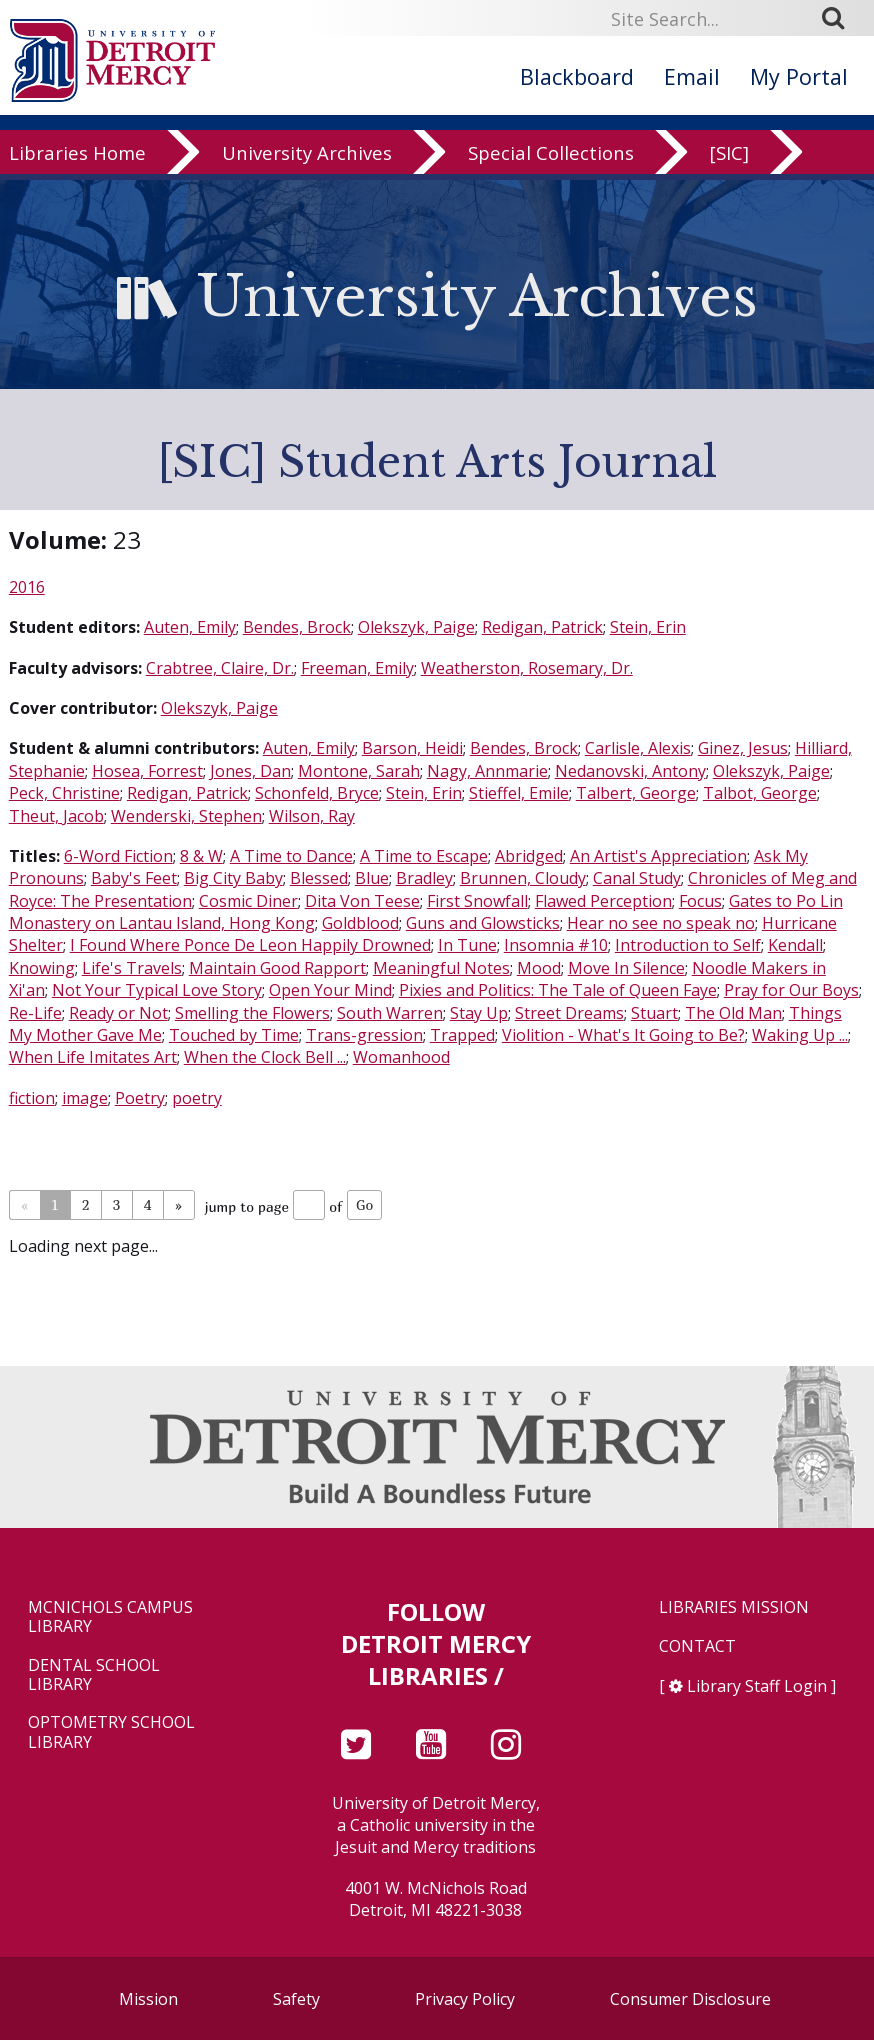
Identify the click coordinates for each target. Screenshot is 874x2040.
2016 (27, 587)
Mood (539, 968)
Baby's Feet (134, 878)
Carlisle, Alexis (638, 748)
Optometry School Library (111, 1732)
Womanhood (401, 1057)
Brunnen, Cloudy (523, 878)
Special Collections (551, 172)
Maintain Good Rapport (277, 968)
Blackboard (577, 76)
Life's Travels (132, 968)
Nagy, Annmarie (487, 771)
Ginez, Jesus (743, 748)
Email (692, 76)
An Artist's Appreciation (658, 856)
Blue (372, 878)
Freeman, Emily (357, 668)
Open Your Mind (330, 990)
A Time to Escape (424, 856)
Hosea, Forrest (147, 771)
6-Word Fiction (118, 856)
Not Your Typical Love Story (157, 990)
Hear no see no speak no (661, 923)
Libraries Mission (734, 1607)
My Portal (799, 76)
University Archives (307, 172)
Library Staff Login (757, 1686)
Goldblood (360, 923)
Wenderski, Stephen (186, 816)
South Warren (390, 1013)
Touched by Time (234, 1035)
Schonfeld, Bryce (317, 793)
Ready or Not (118, 1013)
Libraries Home (77, 172)
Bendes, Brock (297, 627)
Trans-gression (364, 1035)
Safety (296, 1999)
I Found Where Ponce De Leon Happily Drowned (250, 945)
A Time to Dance (291, 856)
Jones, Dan (250, 771)
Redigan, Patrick (542, 627)
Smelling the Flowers (252, 1013)
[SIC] (729, 172)
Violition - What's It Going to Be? (623, 1035)
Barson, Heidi (412, 748)
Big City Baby (233, 878)
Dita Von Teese (362, 901)
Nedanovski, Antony (630, 771)
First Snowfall (477, 901)
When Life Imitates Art (93, 1057)
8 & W (201, 856)
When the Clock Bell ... (265, 1057)
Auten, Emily (190, 627)
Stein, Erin (648, 627)
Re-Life (35, 1013)
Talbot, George (760, 793)
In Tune (467, 945)
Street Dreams (569, 1013)
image (85, 1098)
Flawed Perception (603, 901)
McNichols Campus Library (110, 1617)
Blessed (319, 878)
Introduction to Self (688, 945)
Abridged (529, 856)
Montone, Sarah (359, 771)
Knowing (42, 968)
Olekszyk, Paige (416, 627)
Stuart (654, 1013)
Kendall (795, 945)
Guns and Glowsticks (483, 923)
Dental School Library (94, 1675)
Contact (697, 1646)
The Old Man (733, 1013)
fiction (32, 1098)
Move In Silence (626, 968)
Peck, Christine (64, 793)
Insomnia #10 (556, 945)
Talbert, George (636, 793)
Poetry (140, 1098)
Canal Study (637, 878)
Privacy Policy (465, 1999)
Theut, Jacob (56, 816)
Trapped (462, 1035)
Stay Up (479, 1013)
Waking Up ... (800, 1035)
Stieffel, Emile (519, 793)
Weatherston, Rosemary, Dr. (527, 668)
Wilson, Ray (312, 816)
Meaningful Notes (441, 968)
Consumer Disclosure (690, 1999)
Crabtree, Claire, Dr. (220, 668)
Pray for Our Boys (791, 990)
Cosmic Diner (248, 901)
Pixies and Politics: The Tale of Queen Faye (558, 990)
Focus (700, 901)
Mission (148, 1999)
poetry (197, 1098)
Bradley (424, 878)
